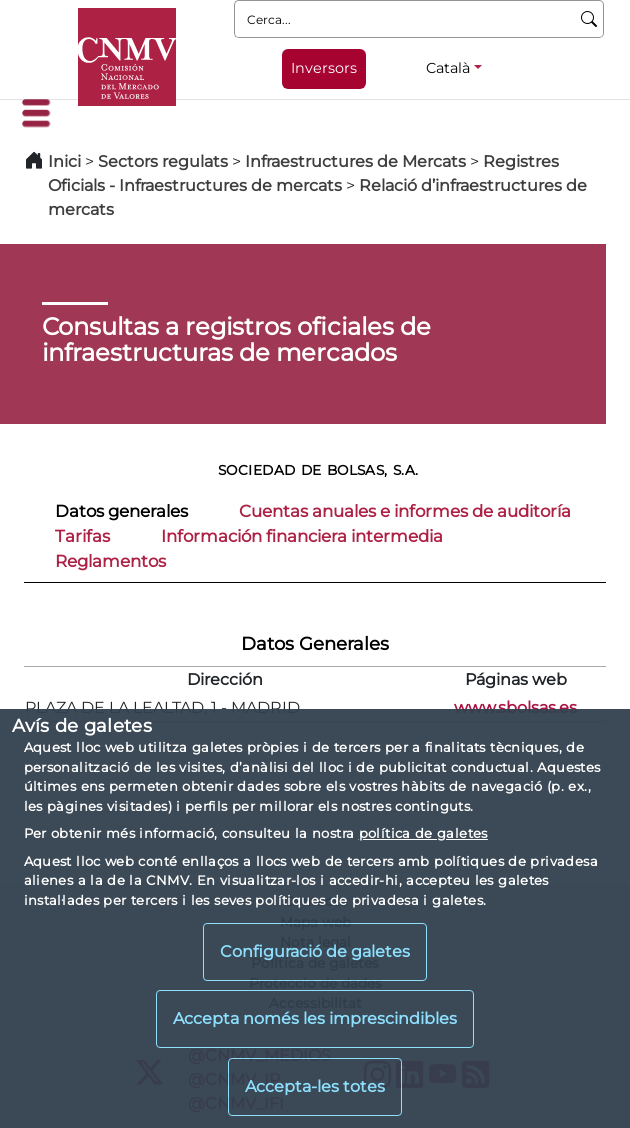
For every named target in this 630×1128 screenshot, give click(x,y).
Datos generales (121, 511)
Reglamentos (110, 561)
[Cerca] (589, 19)
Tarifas (82, 536)
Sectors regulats (163, 161)
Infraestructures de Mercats (355, 161)
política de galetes (423, 833)
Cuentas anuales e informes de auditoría (405, 511)
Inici (64, 161)
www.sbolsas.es (515, 707)
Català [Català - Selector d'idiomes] (448, 68)
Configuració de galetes (315, 951)
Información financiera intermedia (302, 536)
